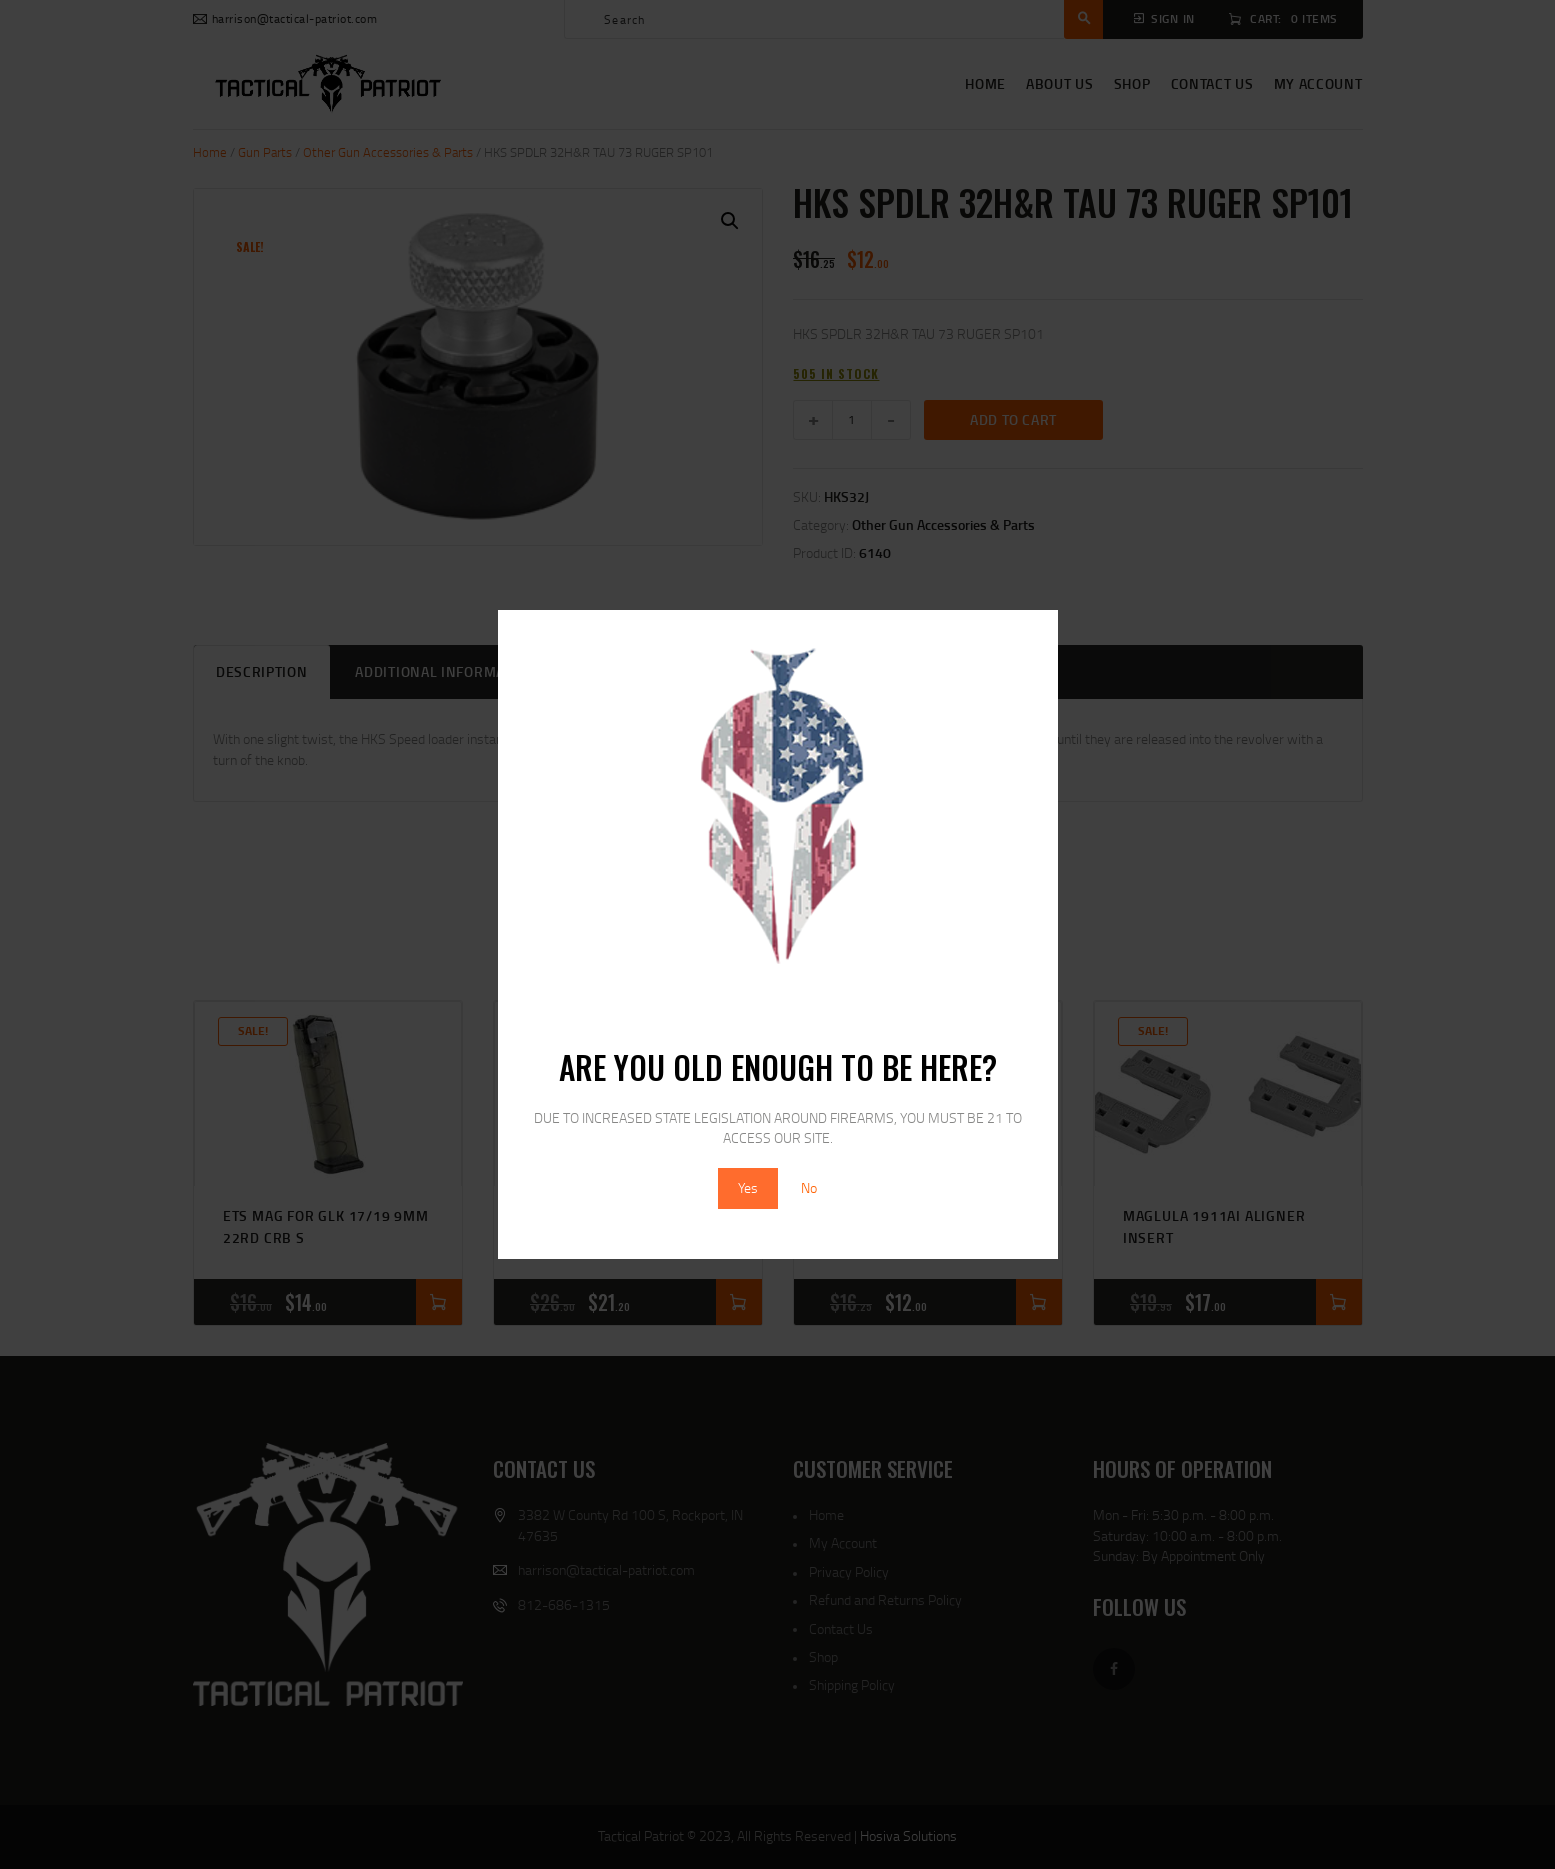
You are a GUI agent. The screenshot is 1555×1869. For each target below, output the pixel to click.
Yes (748, 1187)
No (809, 1187)
